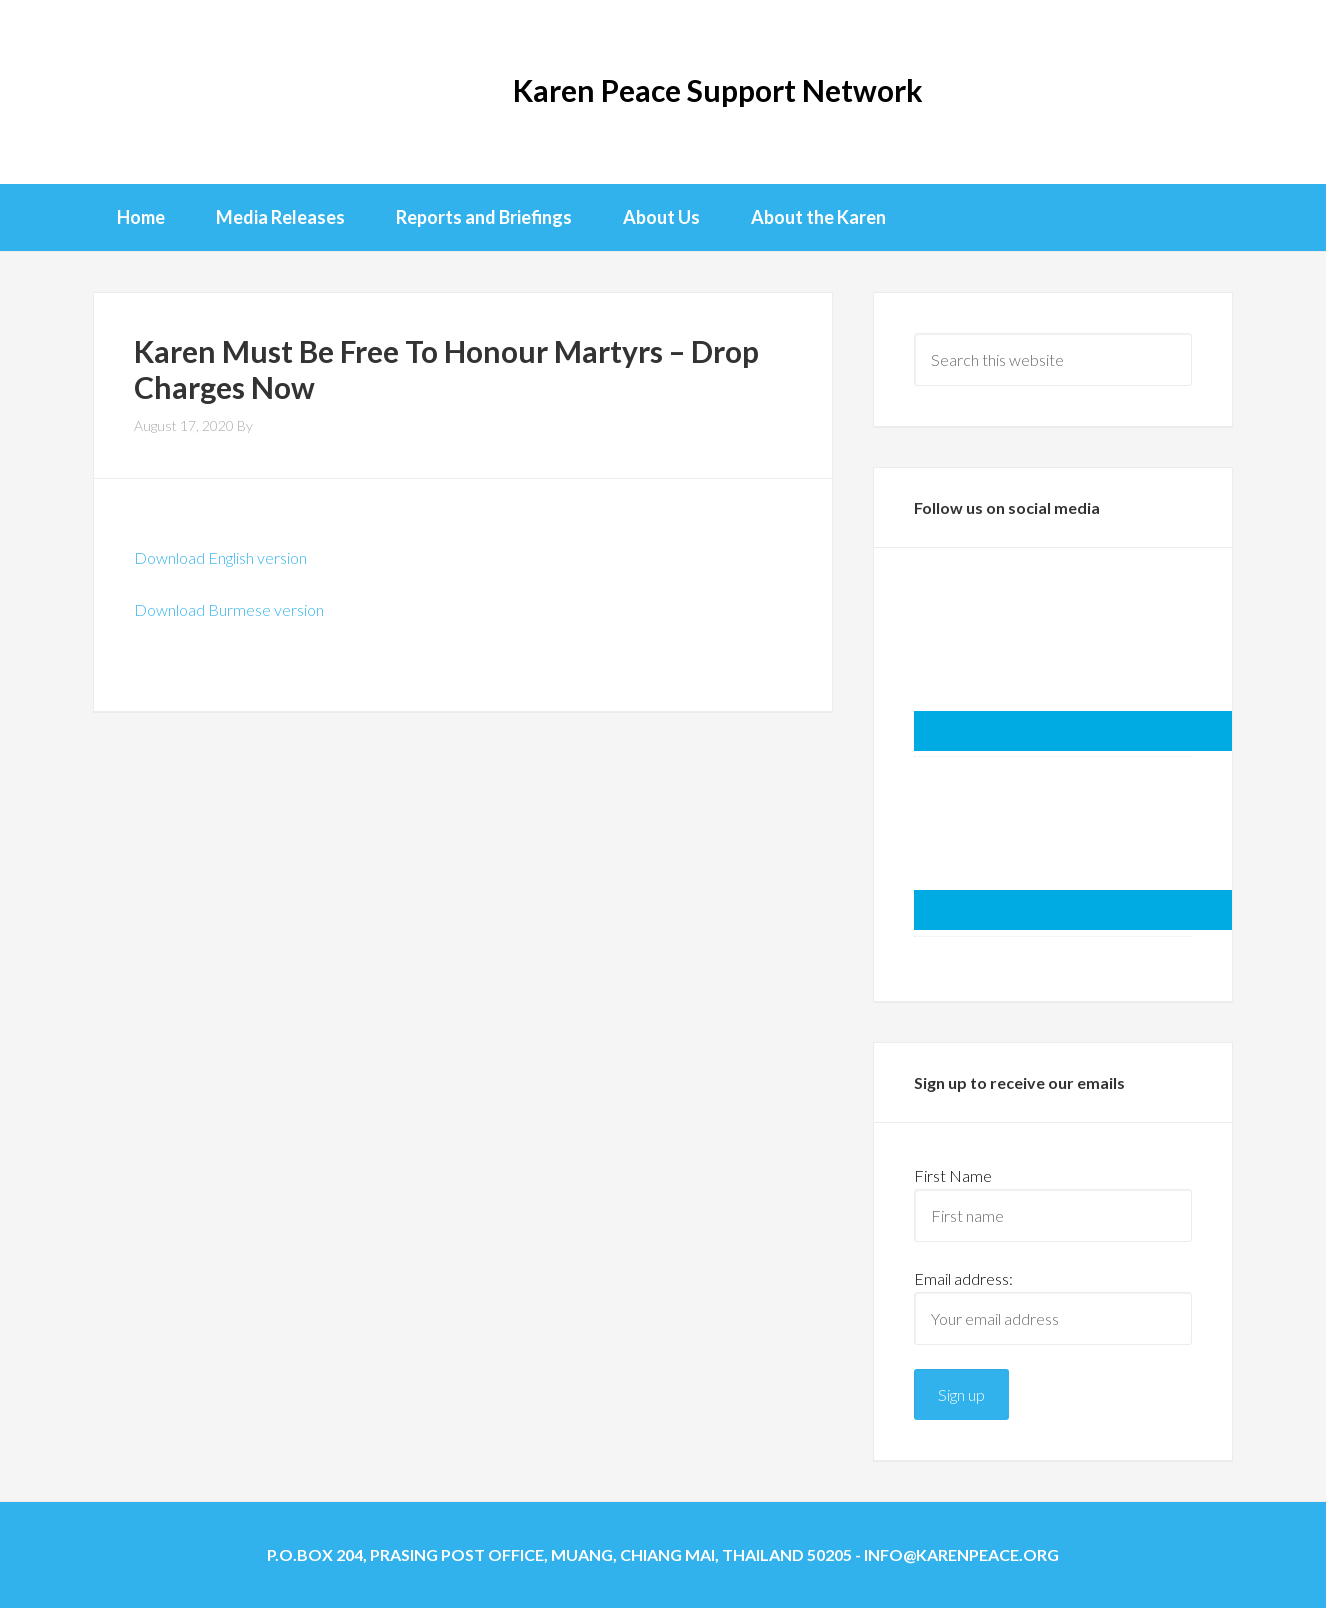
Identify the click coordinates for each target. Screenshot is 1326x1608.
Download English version (220, 557)
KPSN (173, 90)
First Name (953, 1175)
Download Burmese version (229, 609)
